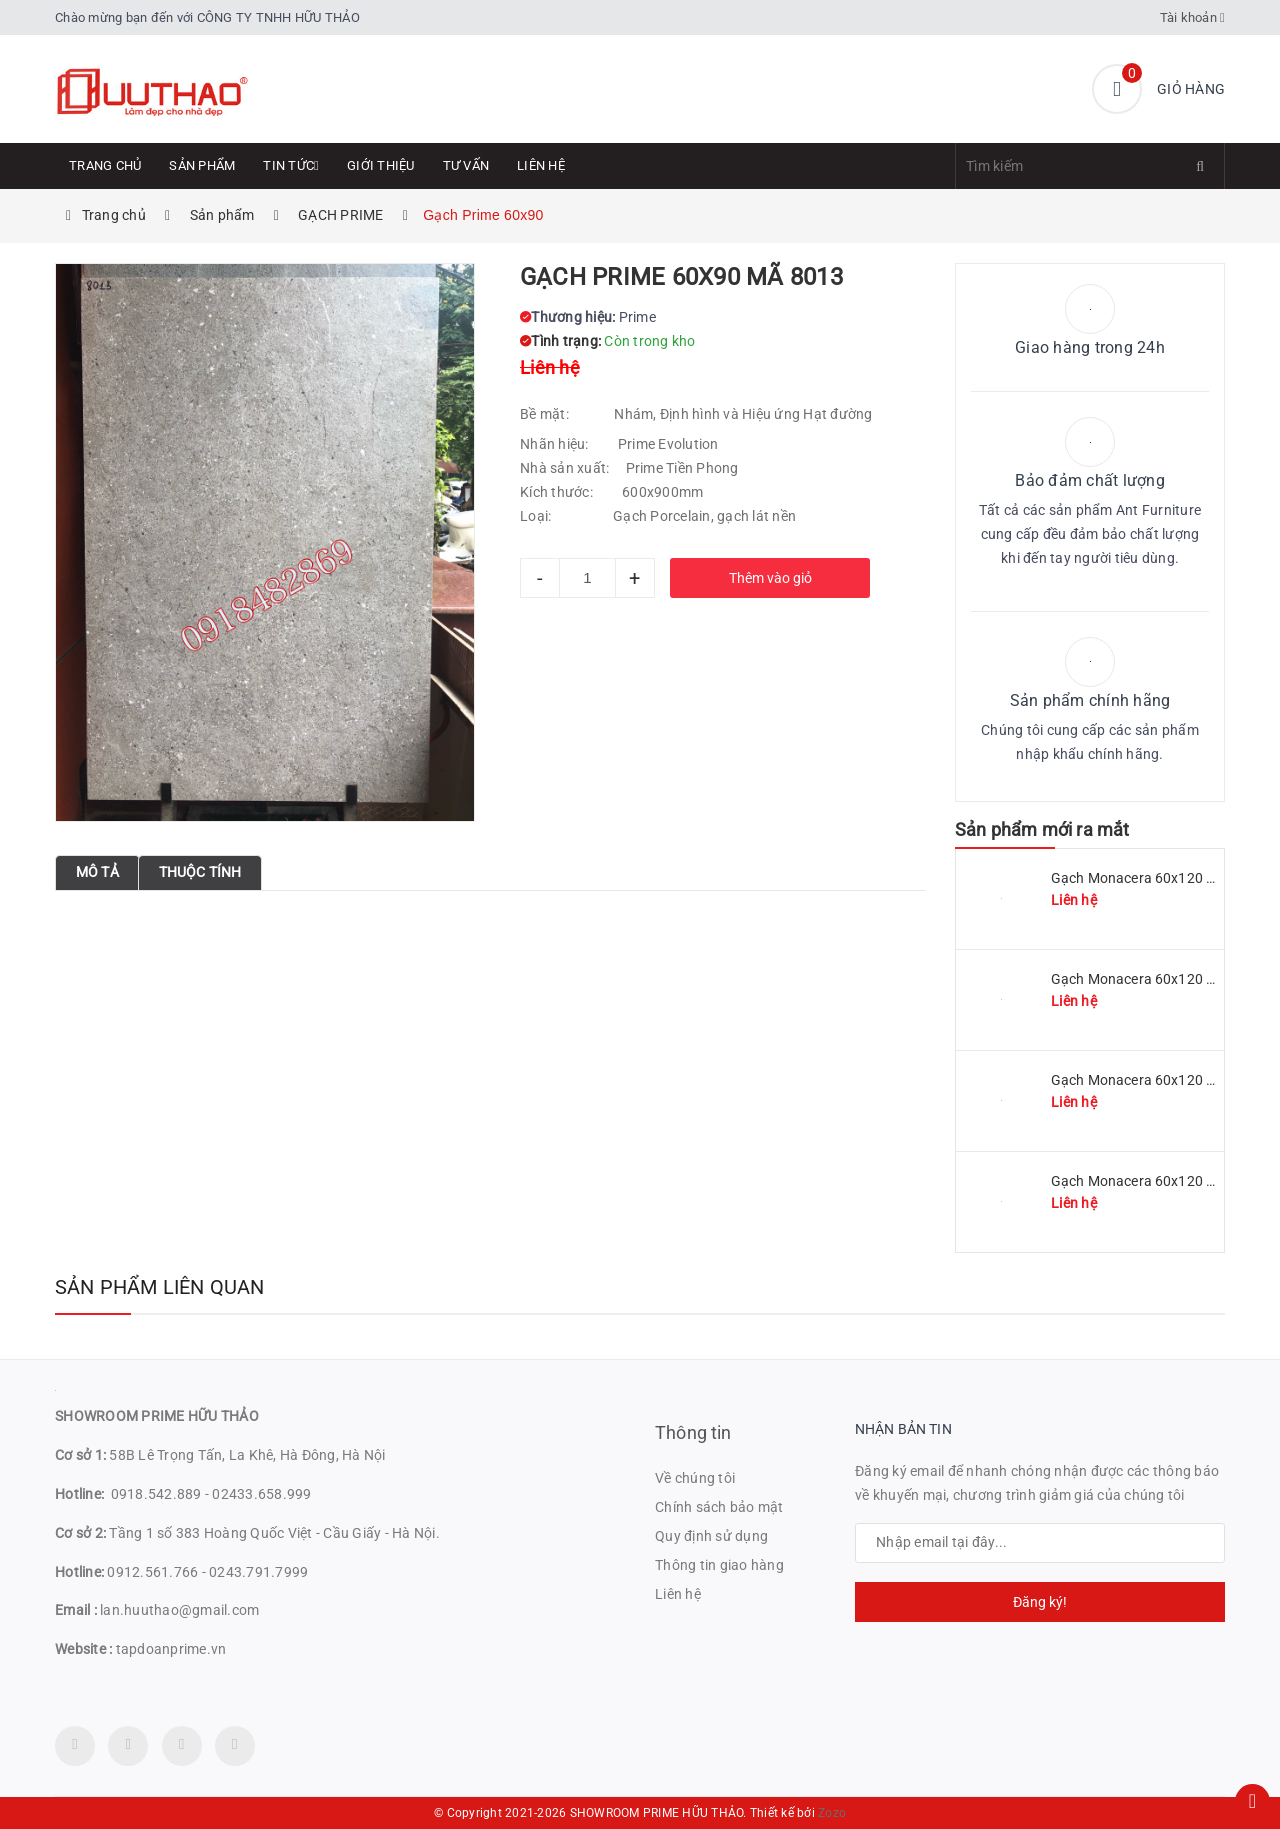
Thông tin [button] (693, 1432)
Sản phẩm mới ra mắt (1042, 829)
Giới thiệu (381, 165)
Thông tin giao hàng (719, 1565)
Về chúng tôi (695, 1478)
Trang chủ (105, 165)
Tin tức (291, 165)
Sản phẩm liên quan (160, 1287)
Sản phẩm (202, 165)
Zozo (832, 1813)
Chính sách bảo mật (719, 1507)
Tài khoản (1193, 17)
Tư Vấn (466, 165)
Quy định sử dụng (711, 1536)
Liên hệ (541, 165)
